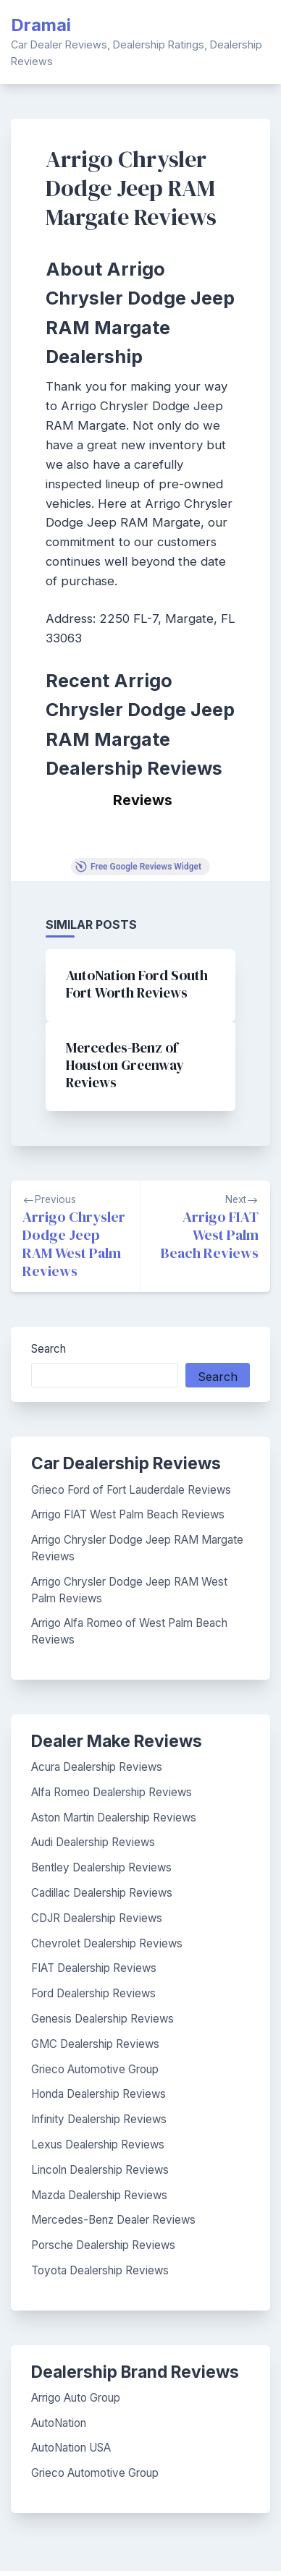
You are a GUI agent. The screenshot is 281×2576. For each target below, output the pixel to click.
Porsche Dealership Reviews (103, 2245)
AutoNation (58, 2423)
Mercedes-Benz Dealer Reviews (113, 2220)
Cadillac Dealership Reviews (101, 1893)
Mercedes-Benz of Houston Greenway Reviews (125, 1065)
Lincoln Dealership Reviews (100, 2170)
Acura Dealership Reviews (96, 1767)
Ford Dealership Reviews (93, 1993)
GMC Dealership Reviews (95, 2044)
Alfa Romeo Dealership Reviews (111, 1792)
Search (48, 1349)
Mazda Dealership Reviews (99, 2195)
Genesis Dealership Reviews (102, 2018)
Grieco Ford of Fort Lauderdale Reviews (131, 1490)
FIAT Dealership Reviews (93, 1968)
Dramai (41, 24)
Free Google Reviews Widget (138, 866)
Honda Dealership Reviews (98, 2094)
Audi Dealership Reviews (93, 1842)
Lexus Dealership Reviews (97, 2144)
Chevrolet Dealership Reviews (107, 1943)
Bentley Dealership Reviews (101, 1867)
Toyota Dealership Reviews (100, 2270)
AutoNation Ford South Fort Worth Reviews (137, 984)
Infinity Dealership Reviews (99, 2119)
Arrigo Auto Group (75, 2398)
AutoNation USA (71, 2447)
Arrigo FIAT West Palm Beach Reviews (128, 1514)
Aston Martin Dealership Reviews (113, 1817)
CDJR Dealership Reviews (96, 1918)
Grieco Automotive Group (95, 2069)
